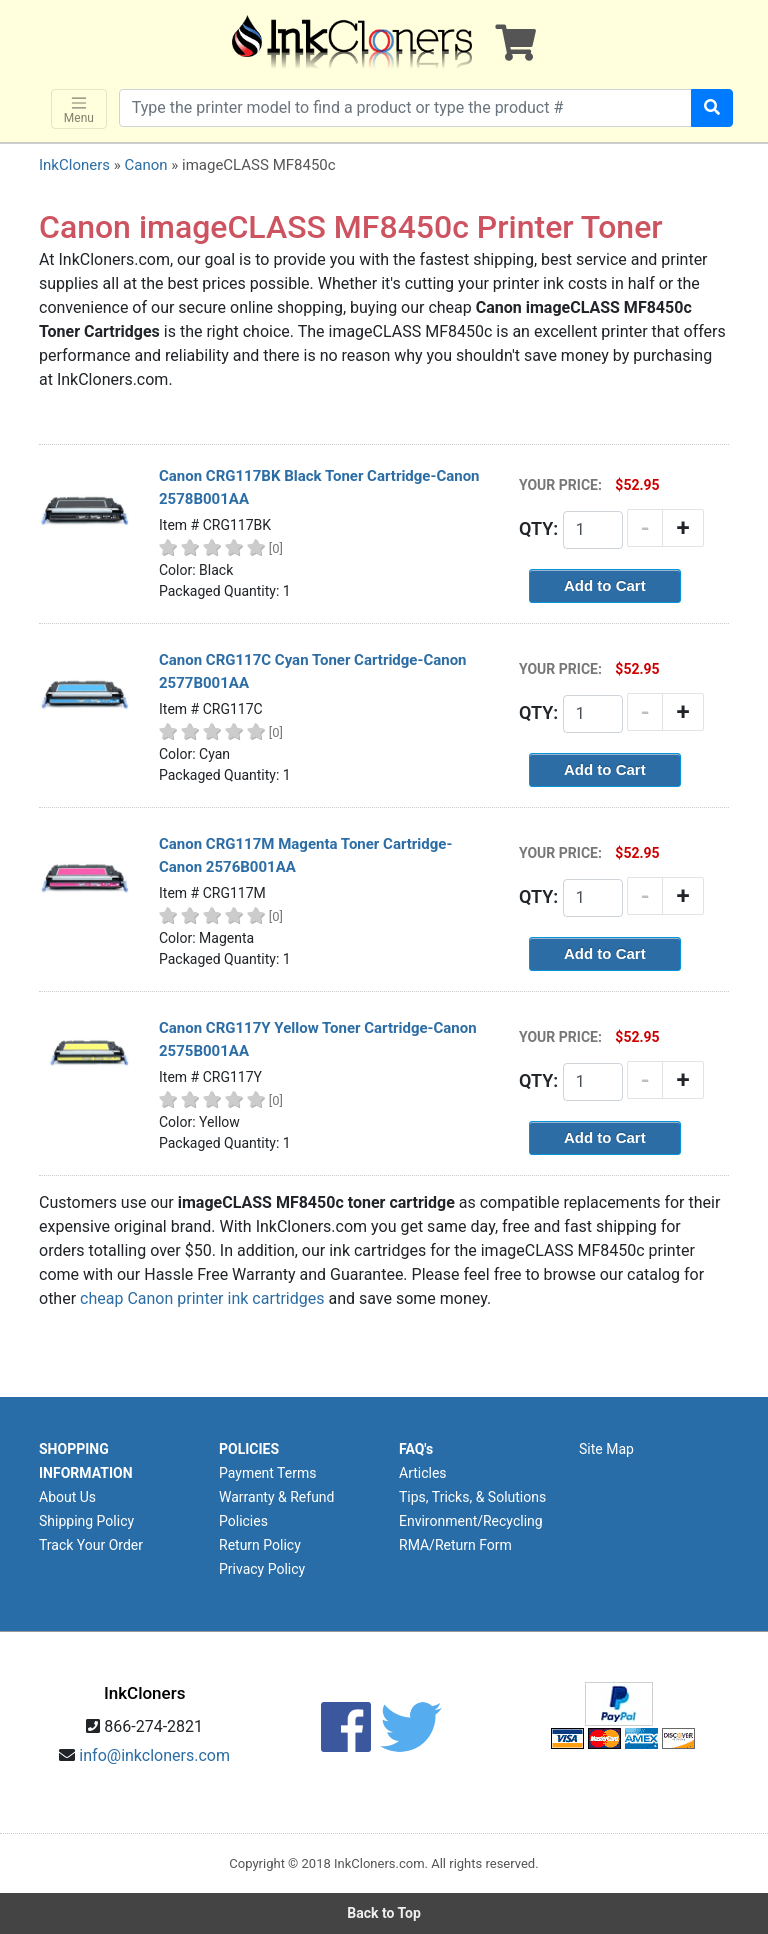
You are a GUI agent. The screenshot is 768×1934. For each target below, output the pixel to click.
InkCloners (74, 165)
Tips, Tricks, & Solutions (472, 1497)
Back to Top (384, 1913)
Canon (145, 165)
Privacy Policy (262, 1569)
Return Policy (260, 1545)
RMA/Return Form (455, 1545)
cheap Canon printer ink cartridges (202, 1298)
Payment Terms (267, 1473)
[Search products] (405, 108)
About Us (67, 1497)
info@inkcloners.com (154, 1755)
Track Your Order (91, 1545)
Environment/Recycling (471, 1521)
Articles (423, 1473)
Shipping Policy (86, 1521)
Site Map (606, 1449)
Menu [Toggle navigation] (79, 109)
